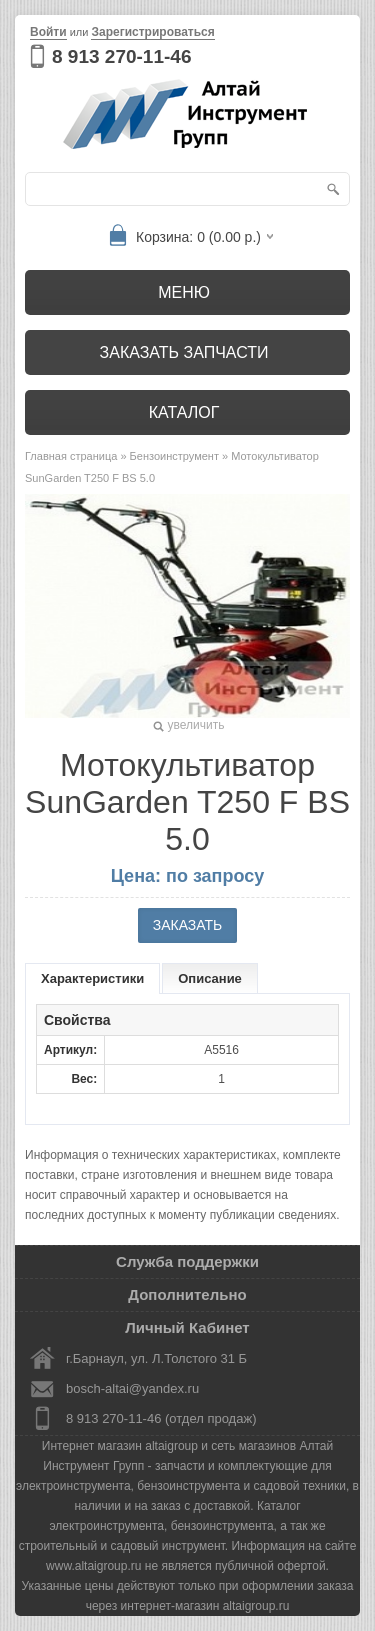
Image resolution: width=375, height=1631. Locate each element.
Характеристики (92, 978)
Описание (210, 978)
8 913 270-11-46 (121, 56)
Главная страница (71, 456)
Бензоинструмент (174, 456)
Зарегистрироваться (152, 32)
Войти (48, 32)
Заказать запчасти (184, 352)
